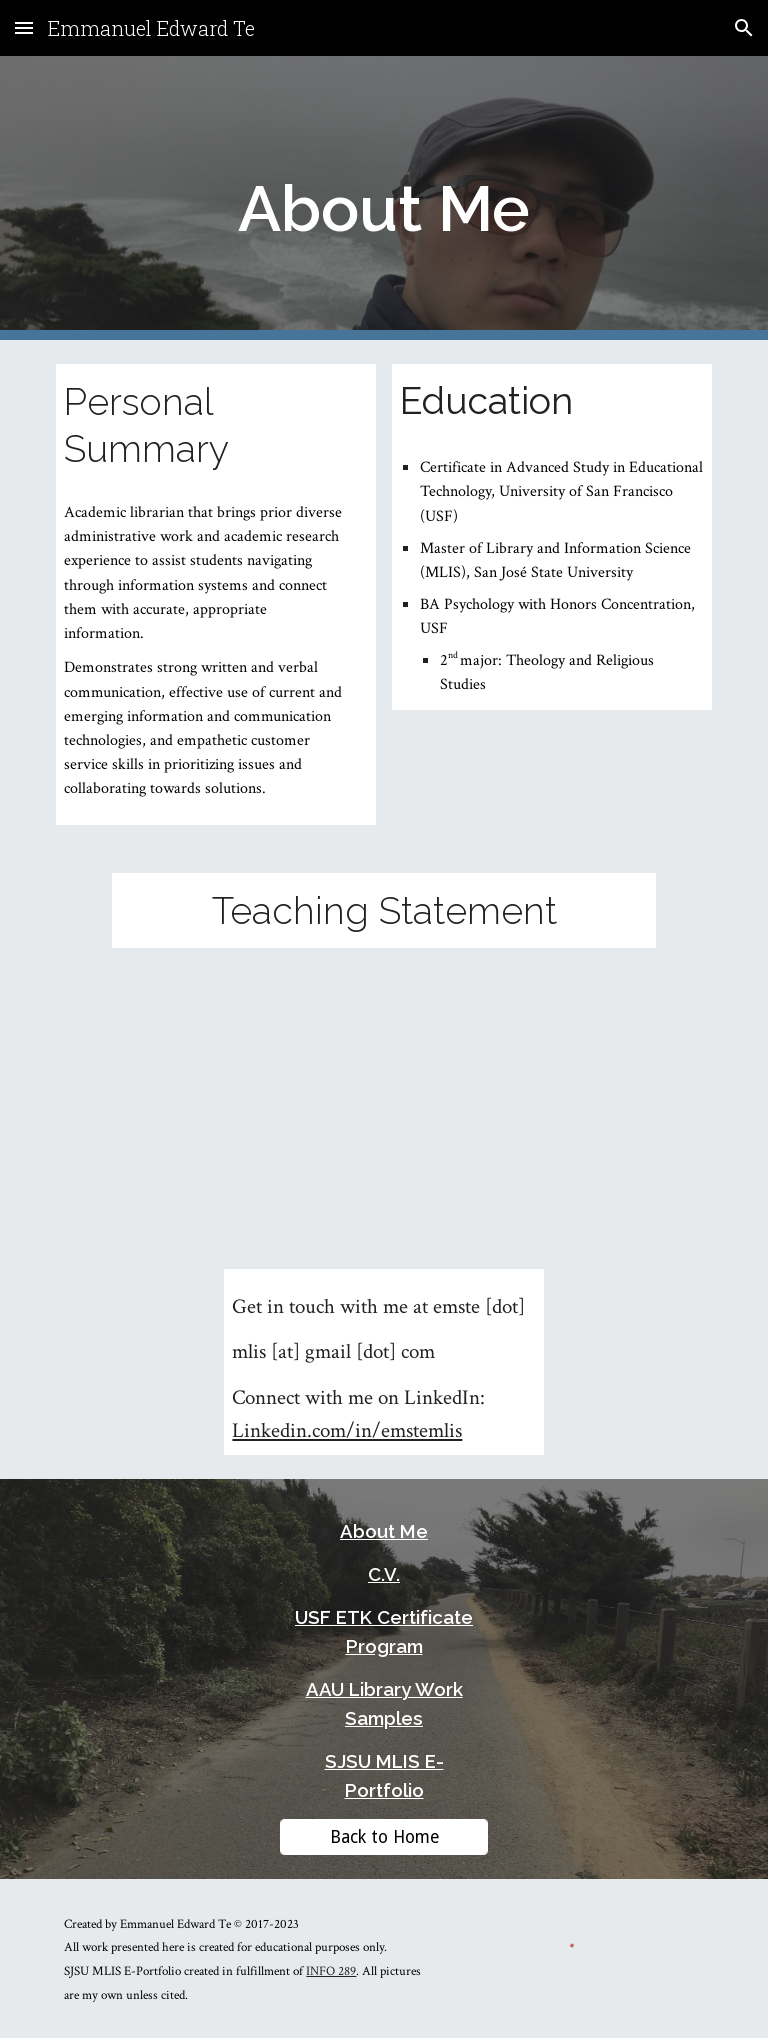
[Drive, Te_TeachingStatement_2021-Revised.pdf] (383, 1085)
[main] (383, 198)
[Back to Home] (383, 1836)
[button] (24, 27)
